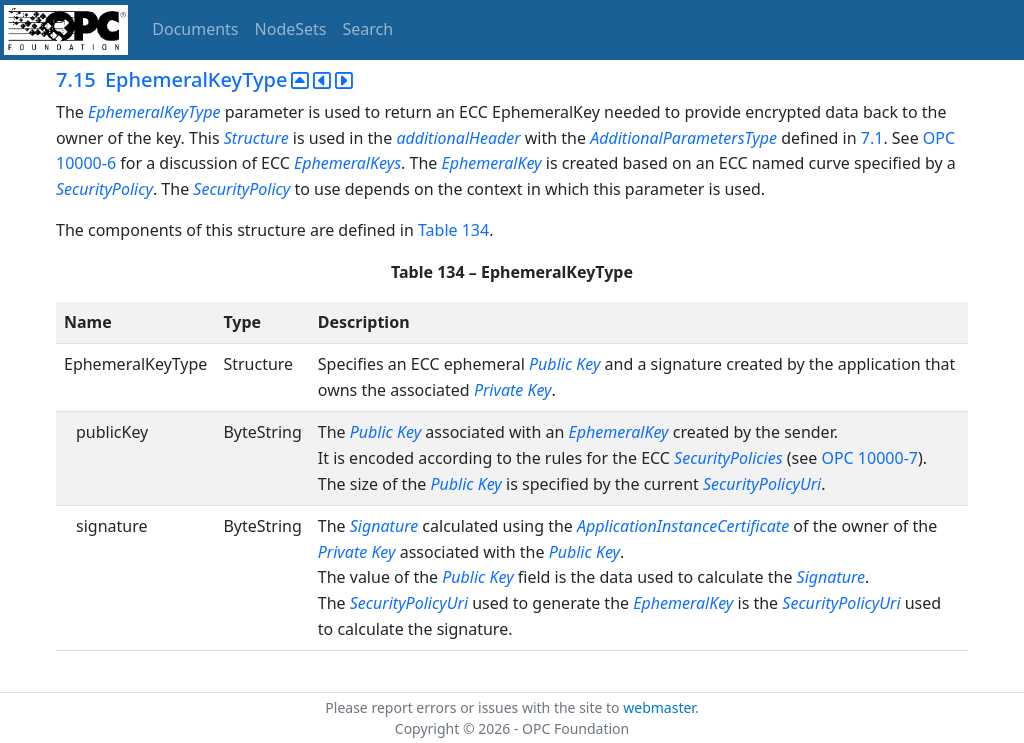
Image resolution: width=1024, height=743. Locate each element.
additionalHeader (458, 138)
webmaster (659, 707)
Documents (195, 29)
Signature (384, 526)
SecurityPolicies (728, 458)
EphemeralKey (491, 163)
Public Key (564, 364)
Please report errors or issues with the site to (474, 707)
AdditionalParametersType (683, 138)
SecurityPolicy (104, 189)
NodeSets (291, 29)
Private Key (513, 390)
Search (368, 29)
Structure (256, 138)
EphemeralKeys (347, 163)
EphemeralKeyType (154, 112)
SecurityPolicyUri (762, 484)
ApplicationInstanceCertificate (683, 526)
